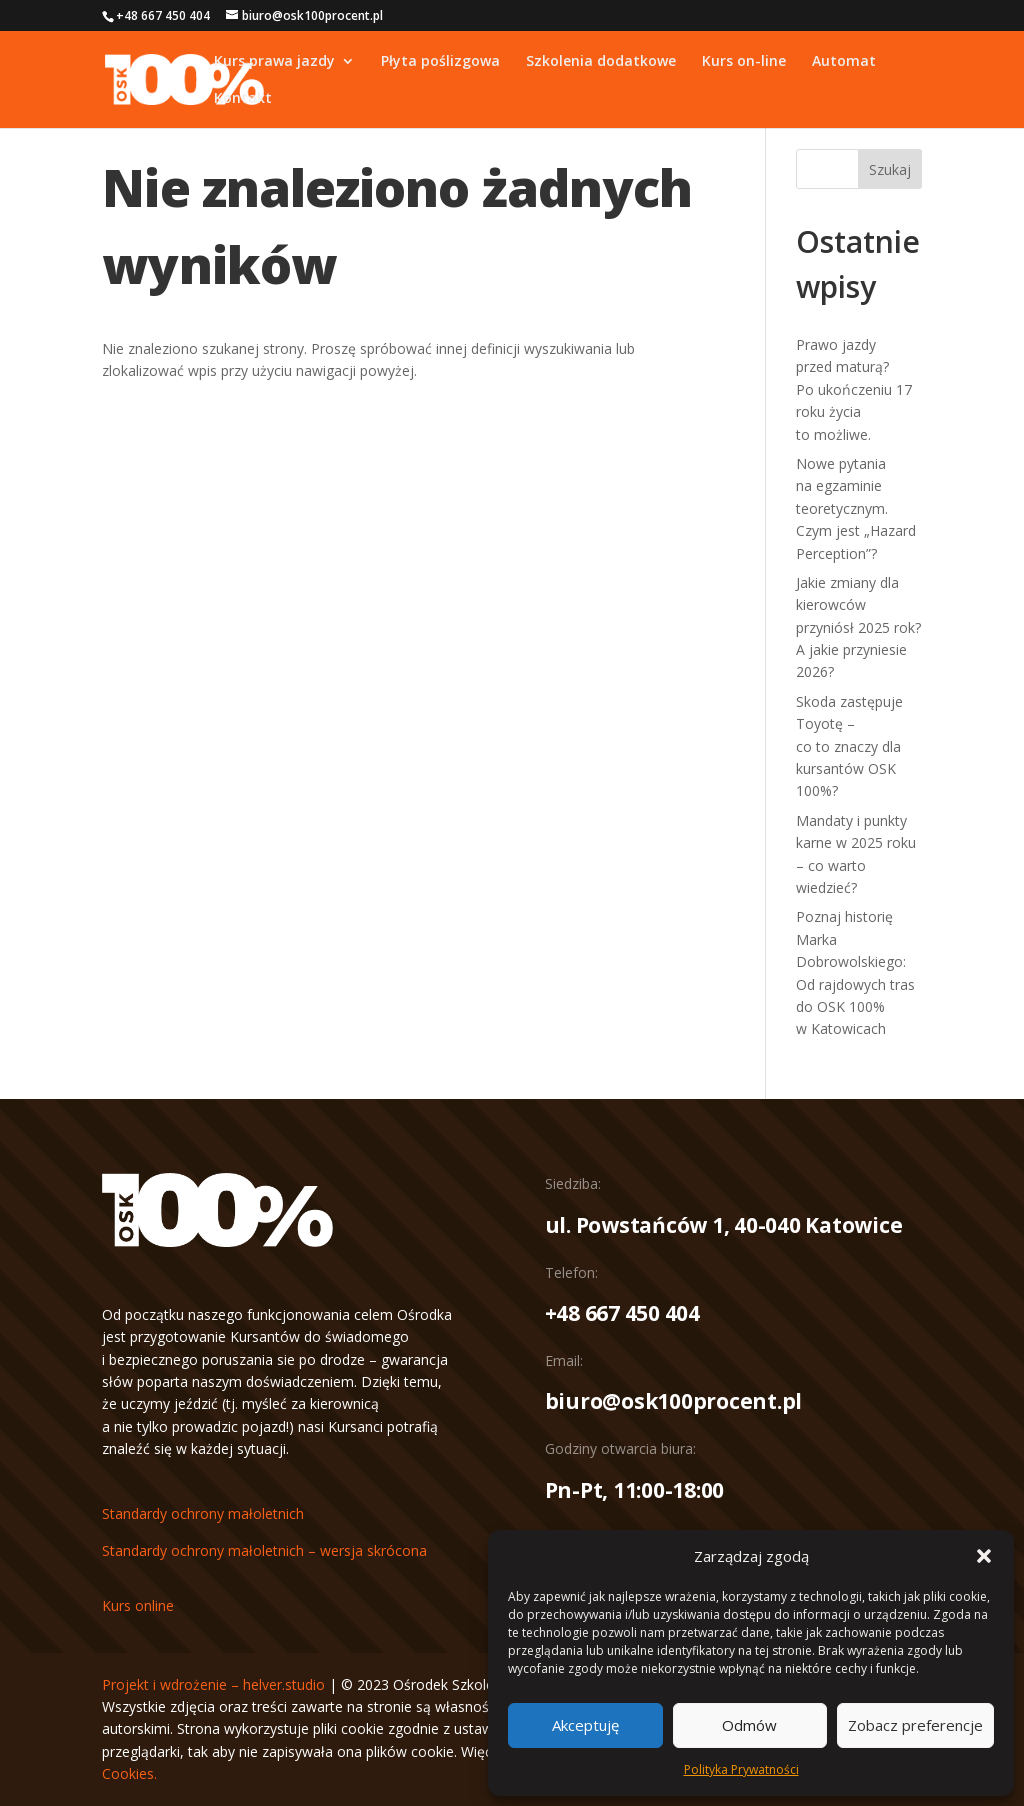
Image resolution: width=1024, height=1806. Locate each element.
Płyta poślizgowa (440, 62)
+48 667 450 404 (622, 1313)
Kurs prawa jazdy (274, 62)
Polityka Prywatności (741, 1769)
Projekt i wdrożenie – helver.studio (213, 1684)
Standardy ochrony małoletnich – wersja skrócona (264, 1550)
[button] (984, 1556)
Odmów (749, 1725)
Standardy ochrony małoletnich (203, 1513)
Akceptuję (585, 1725)
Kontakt (243, 99)
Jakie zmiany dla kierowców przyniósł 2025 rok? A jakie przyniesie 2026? (858, 627)
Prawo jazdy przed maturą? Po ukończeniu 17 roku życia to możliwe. (854, 389)
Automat (844, 62)
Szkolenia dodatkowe (601, 62)
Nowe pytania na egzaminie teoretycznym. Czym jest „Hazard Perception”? (856, 508)
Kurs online (138, 1605)
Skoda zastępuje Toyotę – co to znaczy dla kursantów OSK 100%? (849, 746)
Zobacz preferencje (915, 1725)
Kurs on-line (744, 62)
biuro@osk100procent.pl (673, 1401)
